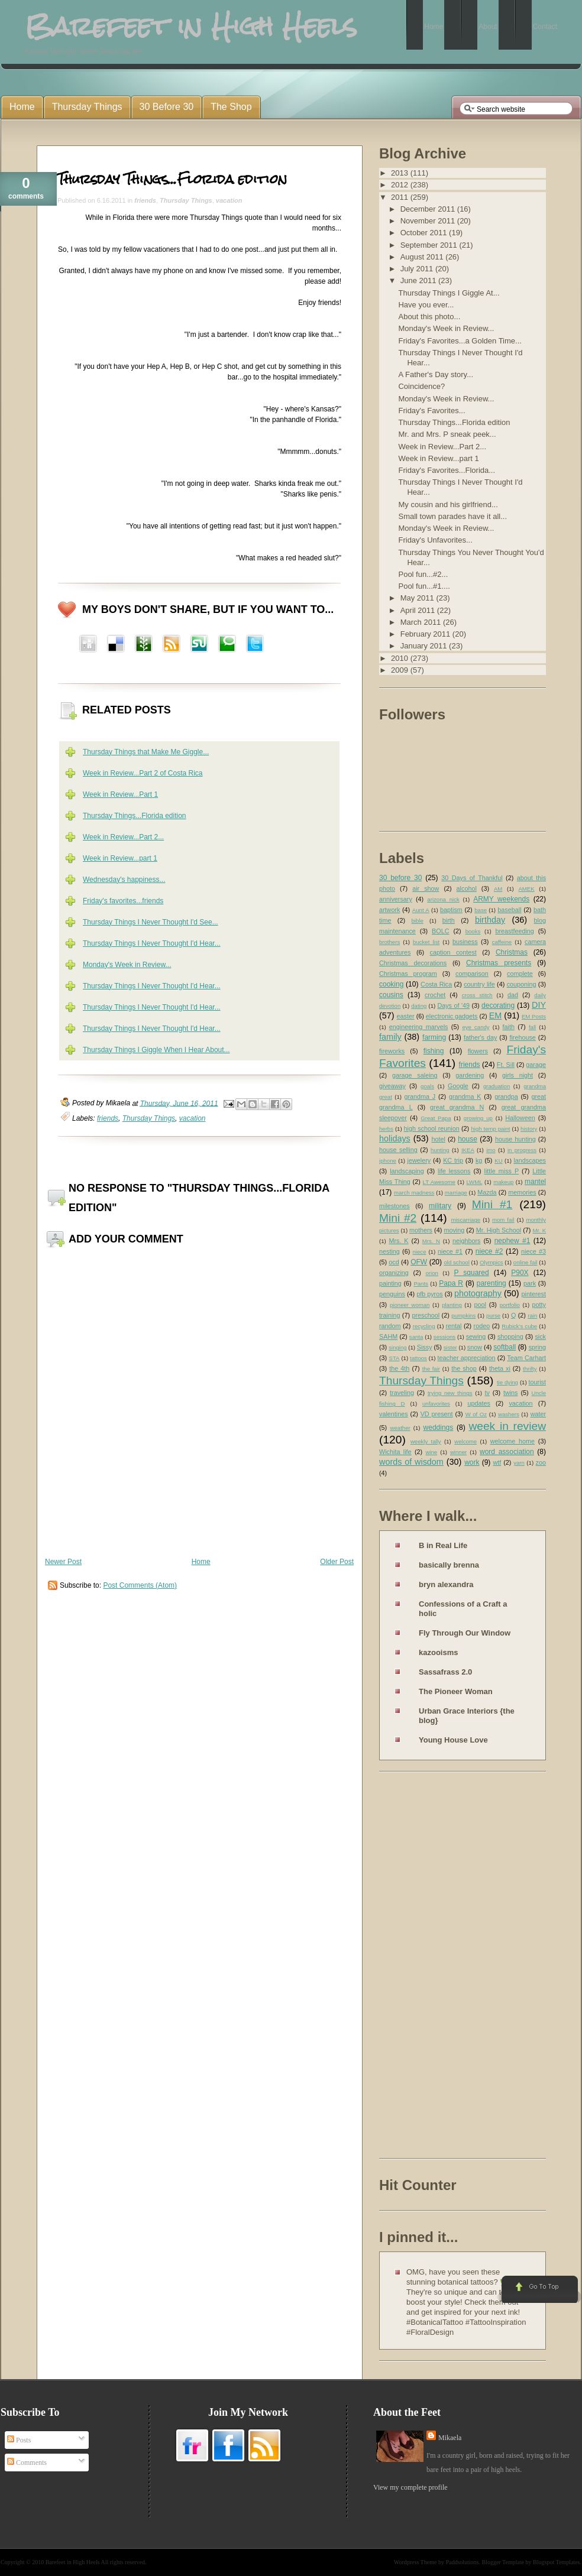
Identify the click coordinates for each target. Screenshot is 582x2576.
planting (452, 1305)
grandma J (419, 1096)
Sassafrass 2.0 (445, 1671)
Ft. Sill (506, 1064)
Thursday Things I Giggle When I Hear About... (156, 1050)
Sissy (424, 1347)
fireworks (392, 1051)
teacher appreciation (466, 1357)
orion (432, 1273)
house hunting (515, 1139)
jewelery (419, 1160)
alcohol (467, 888)
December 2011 (428, 209)
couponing (521, 984)
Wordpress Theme (415, 2562)
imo (490, 1150)
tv (487, 1392)
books (473, 931)
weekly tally (425, 1441)
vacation (229, 200)
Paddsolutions (461, 2562)
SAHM (388, 1336)
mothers (420, 1230)
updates (478, 1403)
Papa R (451, 1283)
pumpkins (463, 1315)
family (390, 1037)
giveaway (392, 1085)
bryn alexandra (446, 1584)
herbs (386, 1128)
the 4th (399, 1368)
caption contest (453, 952)
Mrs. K (398, 1240)
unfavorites (436, 1403)
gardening (469, 1075)
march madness (414, 1192)
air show (425, 888)
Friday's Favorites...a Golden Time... (459, 340)
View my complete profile (410, 2487)
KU (498, 1160)
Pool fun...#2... (423, 574)
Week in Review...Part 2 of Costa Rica (143, 773)
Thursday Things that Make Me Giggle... (146, 752)
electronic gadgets (452, 1016)
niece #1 (450, 1251)
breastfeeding (514, 931)
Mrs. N (431, 1241)
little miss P (501, 1171)
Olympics (491, 1262)
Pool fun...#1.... (424, 586)
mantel (535, 1181)
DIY (539, 1005)
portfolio (510, 1305)
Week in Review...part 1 (120, 858)
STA (394, 1358)
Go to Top (538, 2290)
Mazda (486, 1192)
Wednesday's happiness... (124, 879)
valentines (393, 1413)
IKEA (467, 1150)
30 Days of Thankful (471, 877)
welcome (465, 1441)
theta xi (499, 1368)
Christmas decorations (413, 962)
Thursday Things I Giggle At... (448, 292)
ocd (394, 1262)
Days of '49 (453, 1005)
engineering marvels (418, 1026)
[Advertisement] (426, 1967)
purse (493, 1315)
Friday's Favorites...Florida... (446, 470)
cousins (391, 995)
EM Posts (534, 1016)
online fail (525, 1262)
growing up (478, 1118)
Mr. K (540, 1230)
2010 (400, 658)
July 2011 (417, 268)
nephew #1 (512, 1241)
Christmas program (408, 973)
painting (390, 1283)
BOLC (440, 931)
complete (520, 973)
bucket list (426, 942)
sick (540, 1336)
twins (510, 1392)
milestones (394, 1205)
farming (434, 1037)
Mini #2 (397, 1218)
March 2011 (421, 622)
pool (480, 1304)
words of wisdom (411, 1462)
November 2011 (428, 220)
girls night (517, 1075)
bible (417, 920)
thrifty (529, 1368)
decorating (498, 1005)
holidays (394, 1138)
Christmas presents (498, 963)
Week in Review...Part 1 (120, 794)
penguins (392, 1293)
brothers (389, 942)
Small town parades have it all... (452, 516)
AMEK (526, 888)
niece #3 (533, 1251)
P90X (519, 1272)
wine (431, 1452)
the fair (431, 1368)
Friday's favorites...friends (123, 901)
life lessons (454, 1171)
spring (537, 1347)
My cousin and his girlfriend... (447, 504)
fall (532, 1027)
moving (454, 1230)
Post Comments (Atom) (140, 1585)
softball (504, 1347)
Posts (19, 2440)
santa (416, 1337)
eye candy (475, 1027)
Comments (27, 2462)
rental (454, 1325)
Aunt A (420, 910)
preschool (425, 1315)
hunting (440, 1150)
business (465, 941)
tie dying (507, 1382)
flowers (478, 1051)
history (528, 1128)
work (471, 1462)
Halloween (520, 1117)
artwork (389, 909)
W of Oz (476, 1414)
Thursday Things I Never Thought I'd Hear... (152, 943)
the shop (463, 1368)
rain (532, 1315)
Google (458, 1085)
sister (450, 1347)
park (529, 1283)
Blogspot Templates (556, 2562)
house (467, 1139)
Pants (420, 1283)
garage (536, 1064)
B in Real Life (443, 1545)
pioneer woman (409, 1305)
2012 (400, 184)
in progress (521, 1150)
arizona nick (443, 899)
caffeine (502, 942)
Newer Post (63, 1562)
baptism (451, 909)
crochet (435, 994)
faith (509, 1026)
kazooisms (438, 1652)
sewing (476, 1336)
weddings (438, 1427)
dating (418, 1006)
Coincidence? (421, 386)
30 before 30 (400, 878)
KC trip (453, 1160)
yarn (519, 1462)
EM (495, 1015)
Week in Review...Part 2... (123, 837)
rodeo (482, 1325)
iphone (387, 1160)
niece (419, 1251)
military (440, 1206)
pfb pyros (429, 1293)
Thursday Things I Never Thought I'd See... (150, 922)
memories (522, 1192)
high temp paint (490, 1128)
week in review (507, 1426)
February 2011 (426, 634)
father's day (480, 1037)
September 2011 (430, 245)
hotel (438, 1139)
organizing (394, 1272)
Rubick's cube (519, 1326)
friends (145, 200)
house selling (398, 1149)
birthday (490, 919)
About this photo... (429, 316)
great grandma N (457, 1107)
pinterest (534, 1293)
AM (498, 888)
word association (507, 1452)
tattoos (418, 1358)
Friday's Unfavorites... (435, 540)
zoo (541, 1462)
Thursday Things (186, 200)
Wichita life (395, 1451)
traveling (402, 1392)
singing (397, 1347)
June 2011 (419, 280)
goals (427, 1086)
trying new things (450, 1393)
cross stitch (477, 995)
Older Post (337, 1562)
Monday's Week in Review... (127, 965)
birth (448, 920)
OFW (418, 1262)
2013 (400, 172)
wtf (497, 1462)
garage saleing (415, 1075)
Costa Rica (436, 984)
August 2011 (423, 256)
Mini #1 (492, 1204)
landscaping (407, 1171)
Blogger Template (503, 2562)
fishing (433, 1051)
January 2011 (424, 645)
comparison (472, 973)
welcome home (512, 1441)
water (538, 1413)
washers (508, 1414)
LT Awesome (439, 1182)
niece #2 (489, 1251)
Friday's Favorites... (431, 410)
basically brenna (449, 1564)
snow (474, 1347)
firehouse (522, 1037)
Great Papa (436, 1118)
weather (400, 1428)
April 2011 (418, 610)
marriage (456, 1192)
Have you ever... (426, 304)
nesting (389, 1251)
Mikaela (449, 2438)
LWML (474, 1182)
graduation (496, 1086)
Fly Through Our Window (464, 1632)
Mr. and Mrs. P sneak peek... (447, 434)
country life (479, 984)
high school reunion (432, 1128)
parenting (491, 1283)
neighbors (466, 1240)
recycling (424, 1326)
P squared (471, 1272)
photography (478, 1293)
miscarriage (465, 1219)
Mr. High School (498, 1230)
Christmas (512, 952)
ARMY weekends (501, 899)
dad (512, 994)
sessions (444, 1337)
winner (458, 1452)
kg (479, 1160)
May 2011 (418, 597)
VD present (437, 1413)
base (480, 910)
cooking (391, 984)
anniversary (395, 899)
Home (201, 1562)
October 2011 (424, 232)
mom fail (503, 1219)
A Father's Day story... (435, 374)
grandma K (465, 1096)
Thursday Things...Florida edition (172, 179)
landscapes (529, 1160)
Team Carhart (526, 1357)
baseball (509, 909)
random (390, 1325)
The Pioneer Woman (456, 1691)
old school (456, 1262)
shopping (510, 1336)
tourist (537, 1382)
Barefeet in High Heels (73, 2562)
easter (406, 1016)
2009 (400, 670)
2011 (400, 197)
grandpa (506, 1096)
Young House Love (453, 1739)
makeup (503, 1182)
